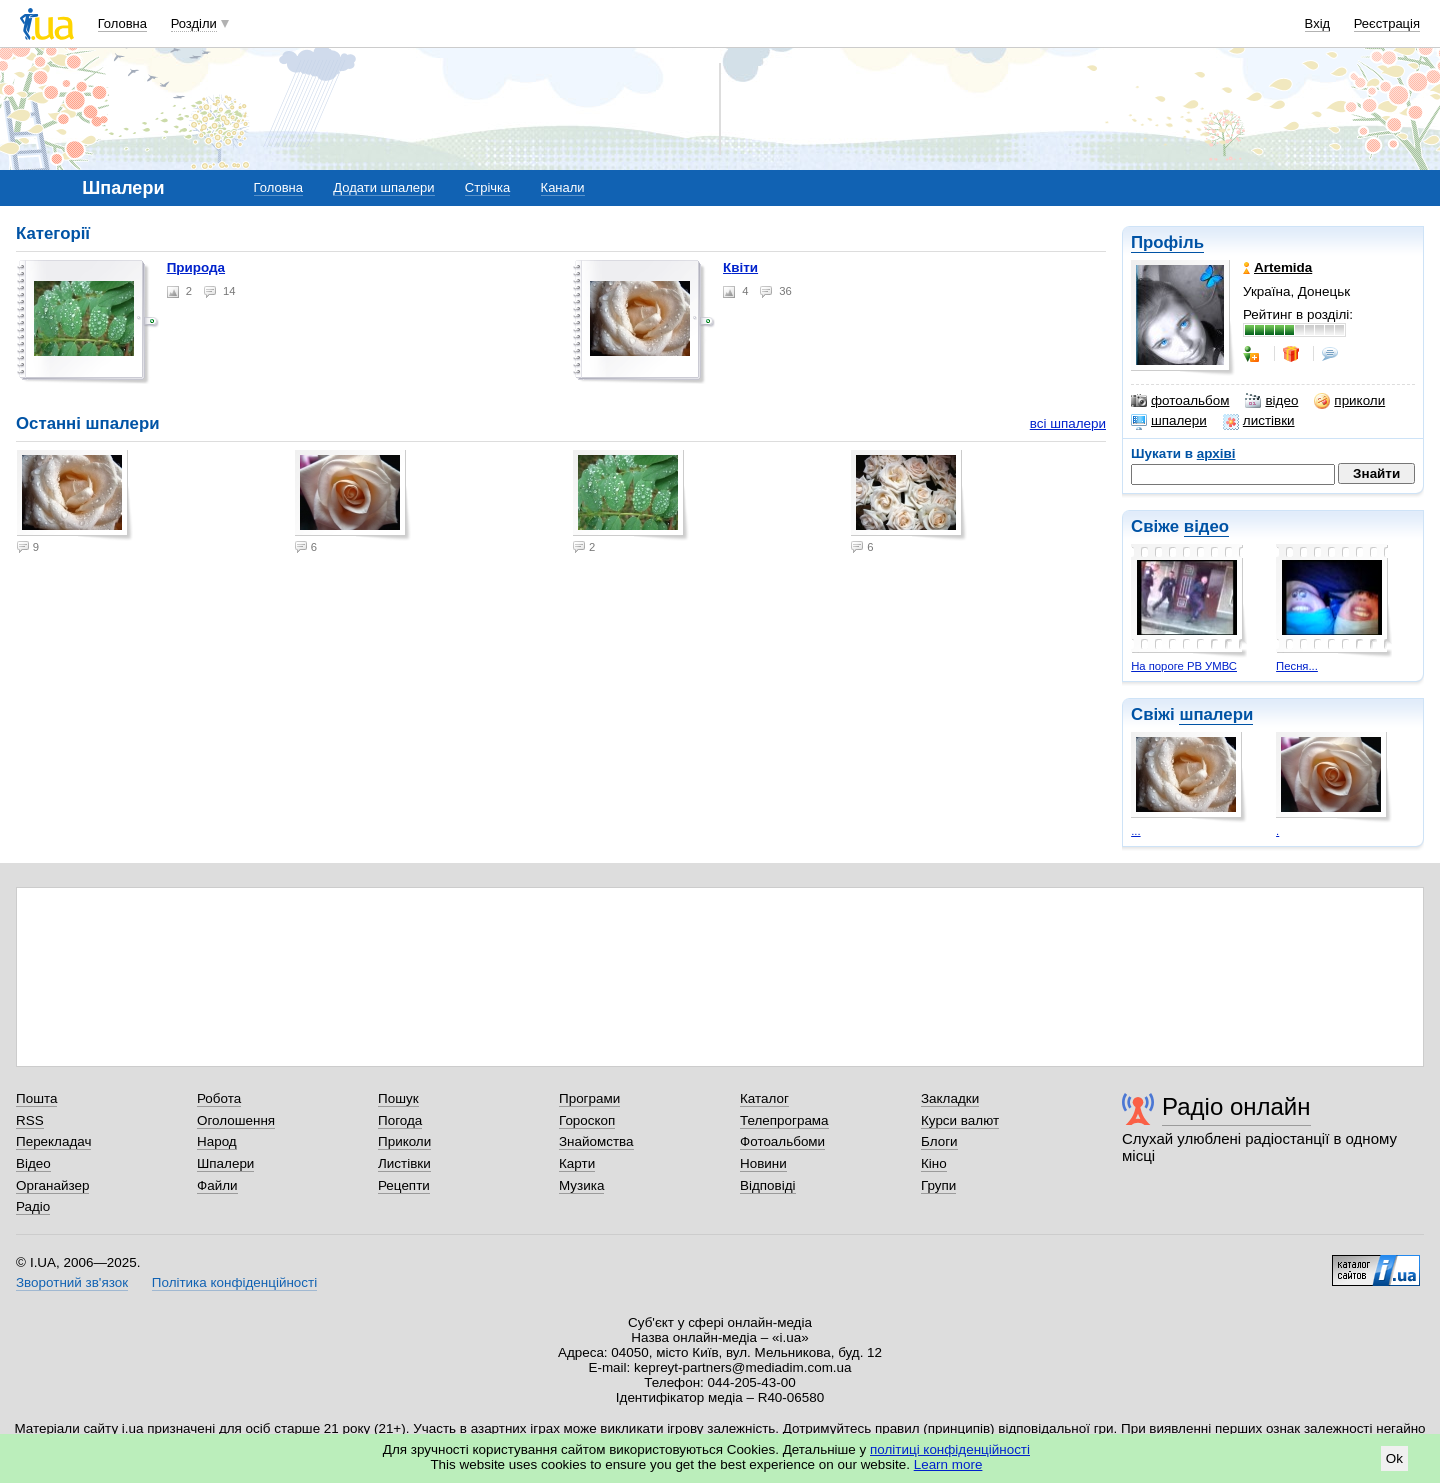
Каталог (764, 1098)
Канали (563, 187)
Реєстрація (1387, 23)
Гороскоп (587, 1120)
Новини (763, 1163)
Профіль (1167, 242)
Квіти (740, 267)
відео (1271, 401)
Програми (589, 1098)
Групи (938, 1185)
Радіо (33, 1206)
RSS (30, 1120)
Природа (196, 267)
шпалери (1169, 421)
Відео (33, 1163)
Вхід (1318, 23)
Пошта (36, 1098)
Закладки (950, 1098)
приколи (1349, 401)
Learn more (948, 1464)
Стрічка (487, 187)
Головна (122, 23)
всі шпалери (1068, 423)
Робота (219, 1098)
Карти (577, 1163)
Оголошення (236, 1120)
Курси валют (960, 1120)
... (1135, 831)
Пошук (398, 1098)
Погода (400, 1120)
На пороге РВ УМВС (1184, 666)
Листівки (404, 1163)
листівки (1259, 421)
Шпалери (225, 1163)
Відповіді (768, 1185)
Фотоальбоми (782, 1141)
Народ (217, 1141)
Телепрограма (784, 1120)
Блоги (939, 1141)
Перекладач (53, 1141)
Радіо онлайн (1236, 1106)
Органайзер (52, 1185)
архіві (1216, 453)
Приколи (404, 1141)
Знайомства (596, 1141)
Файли (217, 1185)
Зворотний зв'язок (72, 1282)
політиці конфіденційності (950, 1449)
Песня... (1297, 666)
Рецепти (404, 1185)
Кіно (934, 1163)
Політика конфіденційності (234, 1282)
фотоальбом (1180, 401)
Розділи (194, 23)
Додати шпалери (383, 187)
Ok (1394, 1458)
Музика (581, 1185)
